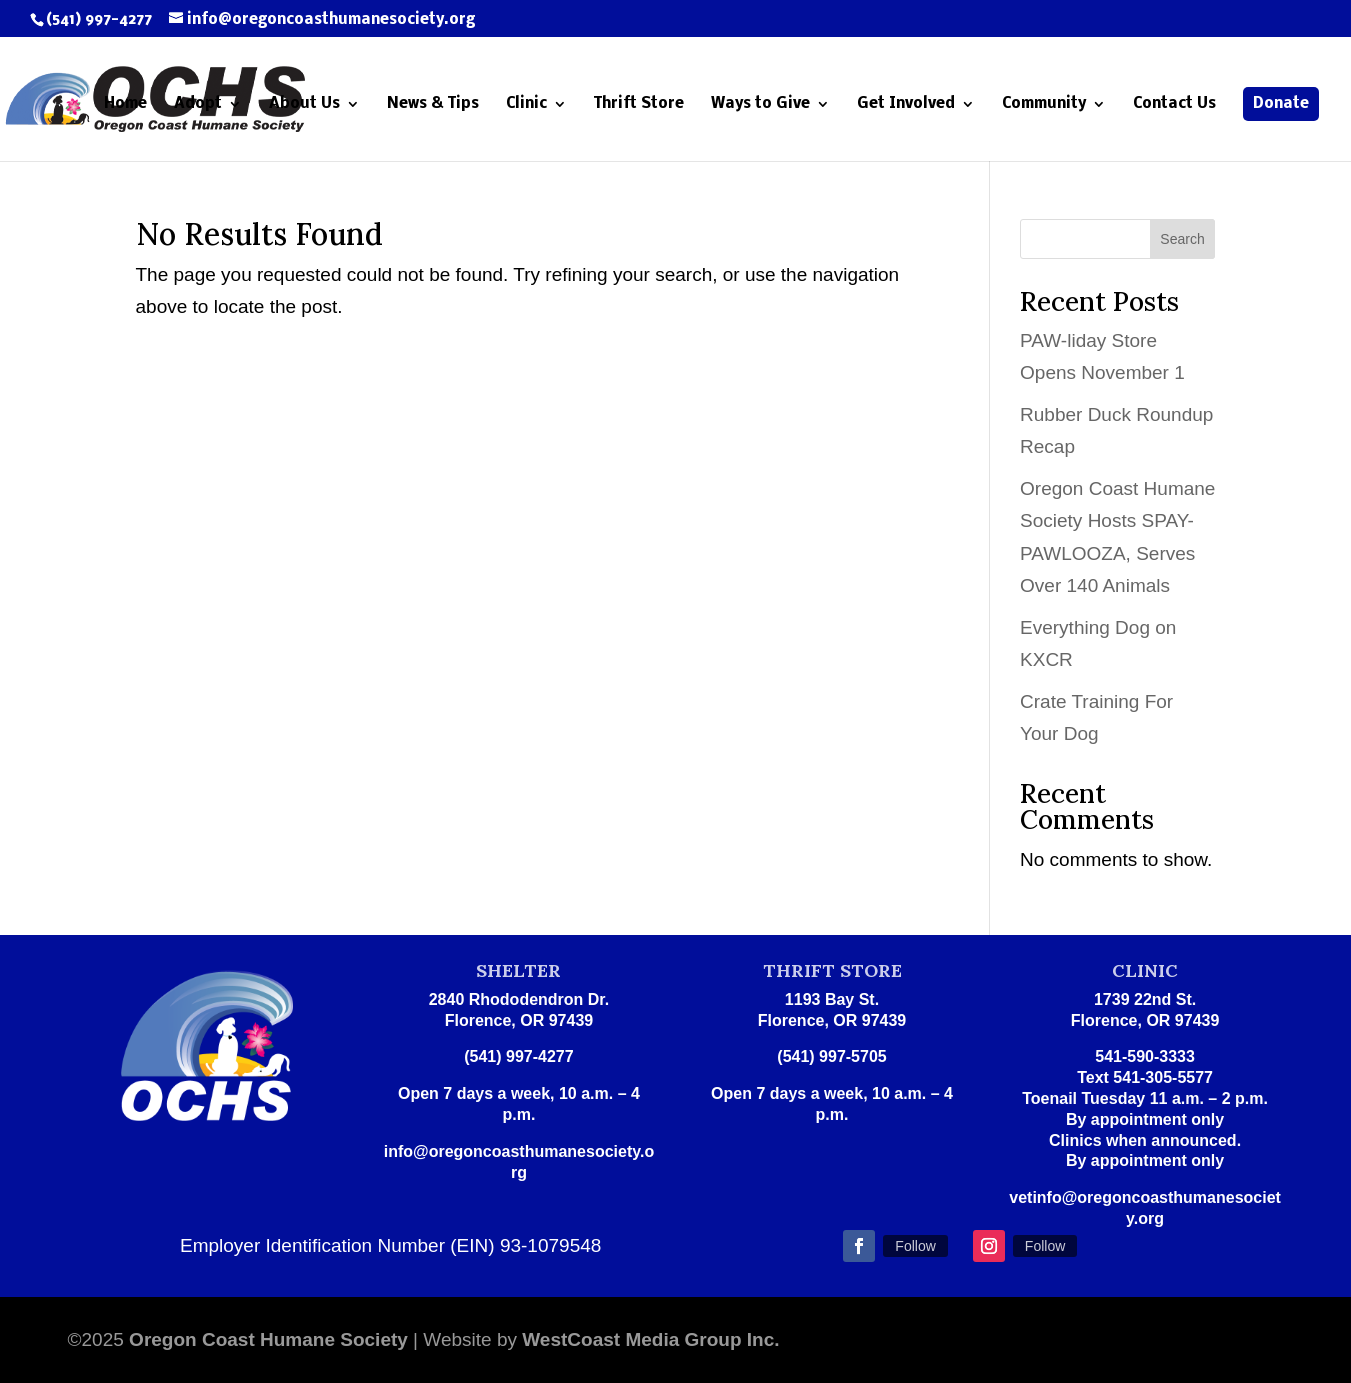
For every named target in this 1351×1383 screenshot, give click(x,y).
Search (1182, 239)
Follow (915, 1246)
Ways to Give (760, 104)
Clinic (526, 104)
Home (125, 104)
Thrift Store (639, 104)
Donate (1281, 104)
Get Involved (906, 104)
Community (1044, 104)
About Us (304, 104)
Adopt (198, 104)
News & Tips (433, 104)
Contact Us (1174, 104)
